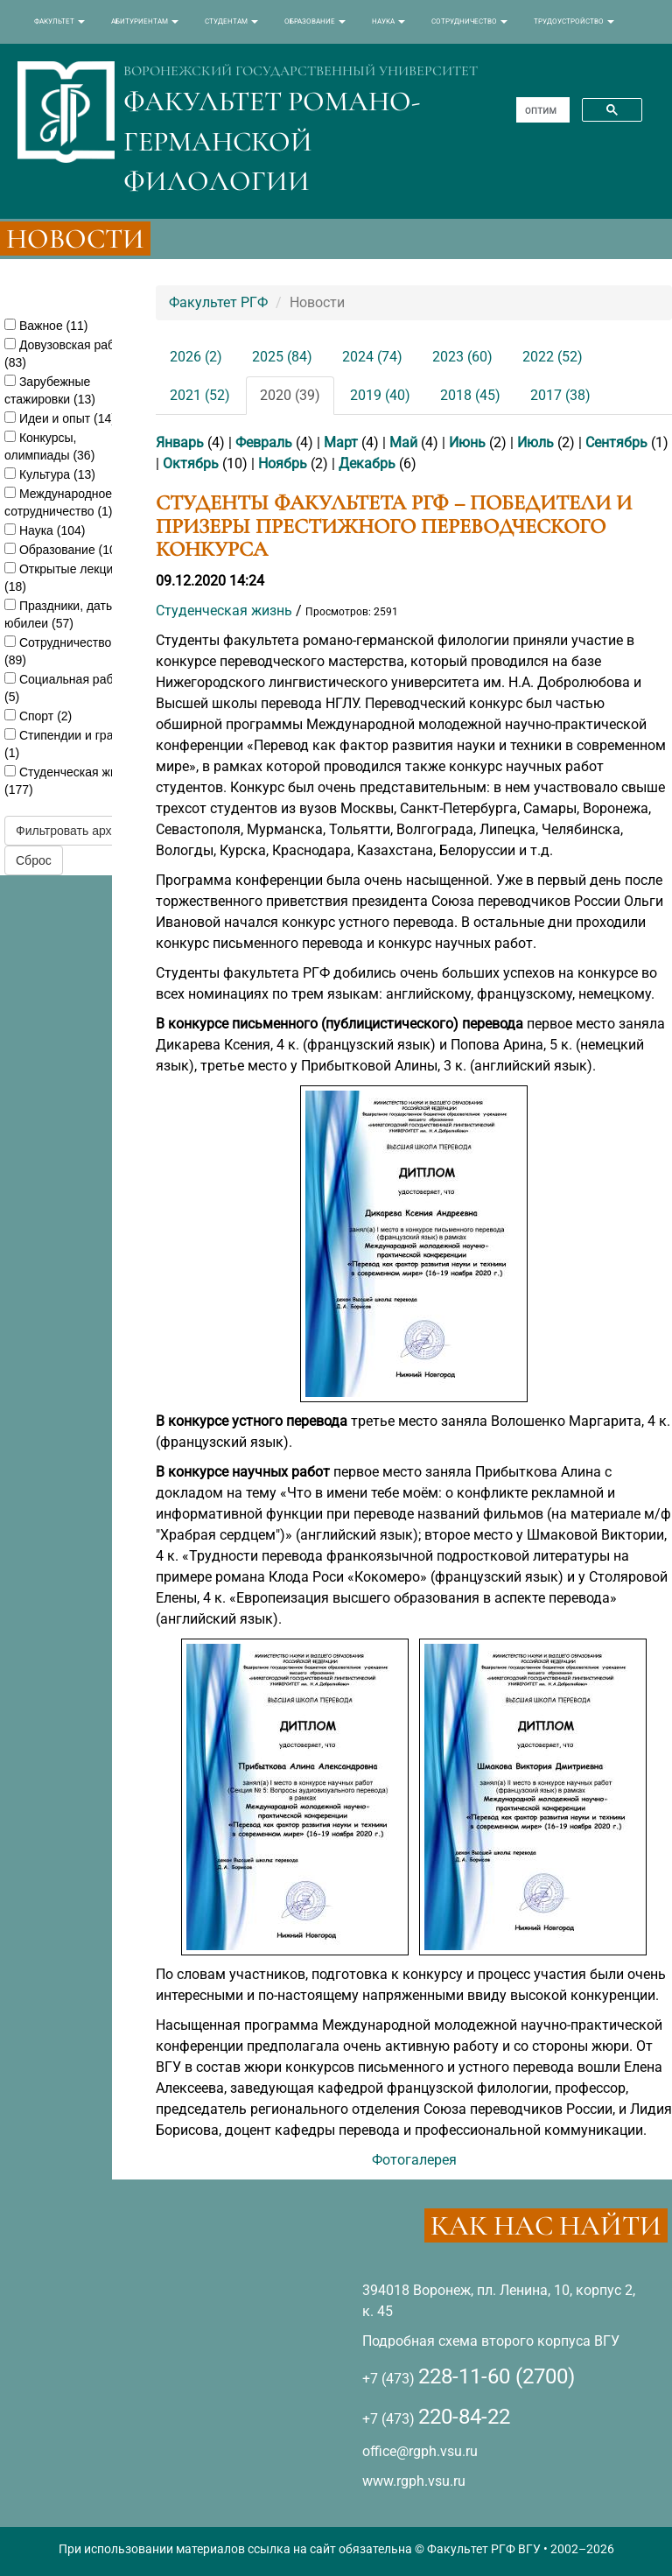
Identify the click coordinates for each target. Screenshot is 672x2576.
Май (403, 442)
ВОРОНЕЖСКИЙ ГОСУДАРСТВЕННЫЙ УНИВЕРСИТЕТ (300, 71)
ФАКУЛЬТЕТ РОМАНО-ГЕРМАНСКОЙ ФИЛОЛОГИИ (271, 141)
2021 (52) (200, 395)
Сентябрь (616, 442)
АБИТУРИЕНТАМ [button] (144, 21)
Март (341, 442)
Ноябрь (282, 463)
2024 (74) (372, 356)
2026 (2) (196, 356)
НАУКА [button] (388, 21)
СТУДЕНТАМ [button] (231, 21)
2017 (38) (560, 395)
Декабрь (367, 463)
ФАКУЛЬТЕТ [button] (59, 21)
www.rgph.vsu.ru (414, 2481)
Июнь (467, 442)
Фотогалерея (414, 2159)
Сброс (34, 860)
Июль (535, 442)
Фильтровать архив (70, 831)
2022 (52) (552, 356)
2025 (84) (282, 356)
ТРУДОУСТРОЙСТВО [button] (574, 21)
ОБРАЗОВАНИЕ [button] (315, 21)
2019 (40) (380, 395)
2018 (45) (470, 395)
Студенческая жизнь (224, 610)
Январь (180, 442)
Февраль (263, 442)
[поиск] (541, 110)
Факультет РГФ (218, 302)
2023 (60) (462, 356)
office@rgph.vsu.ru (420, 2451)
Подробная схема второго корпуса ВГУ (491, 2341)
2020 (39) (290, 395)
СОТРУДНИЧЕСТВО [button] (469, 21)
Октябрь (191, 463)
